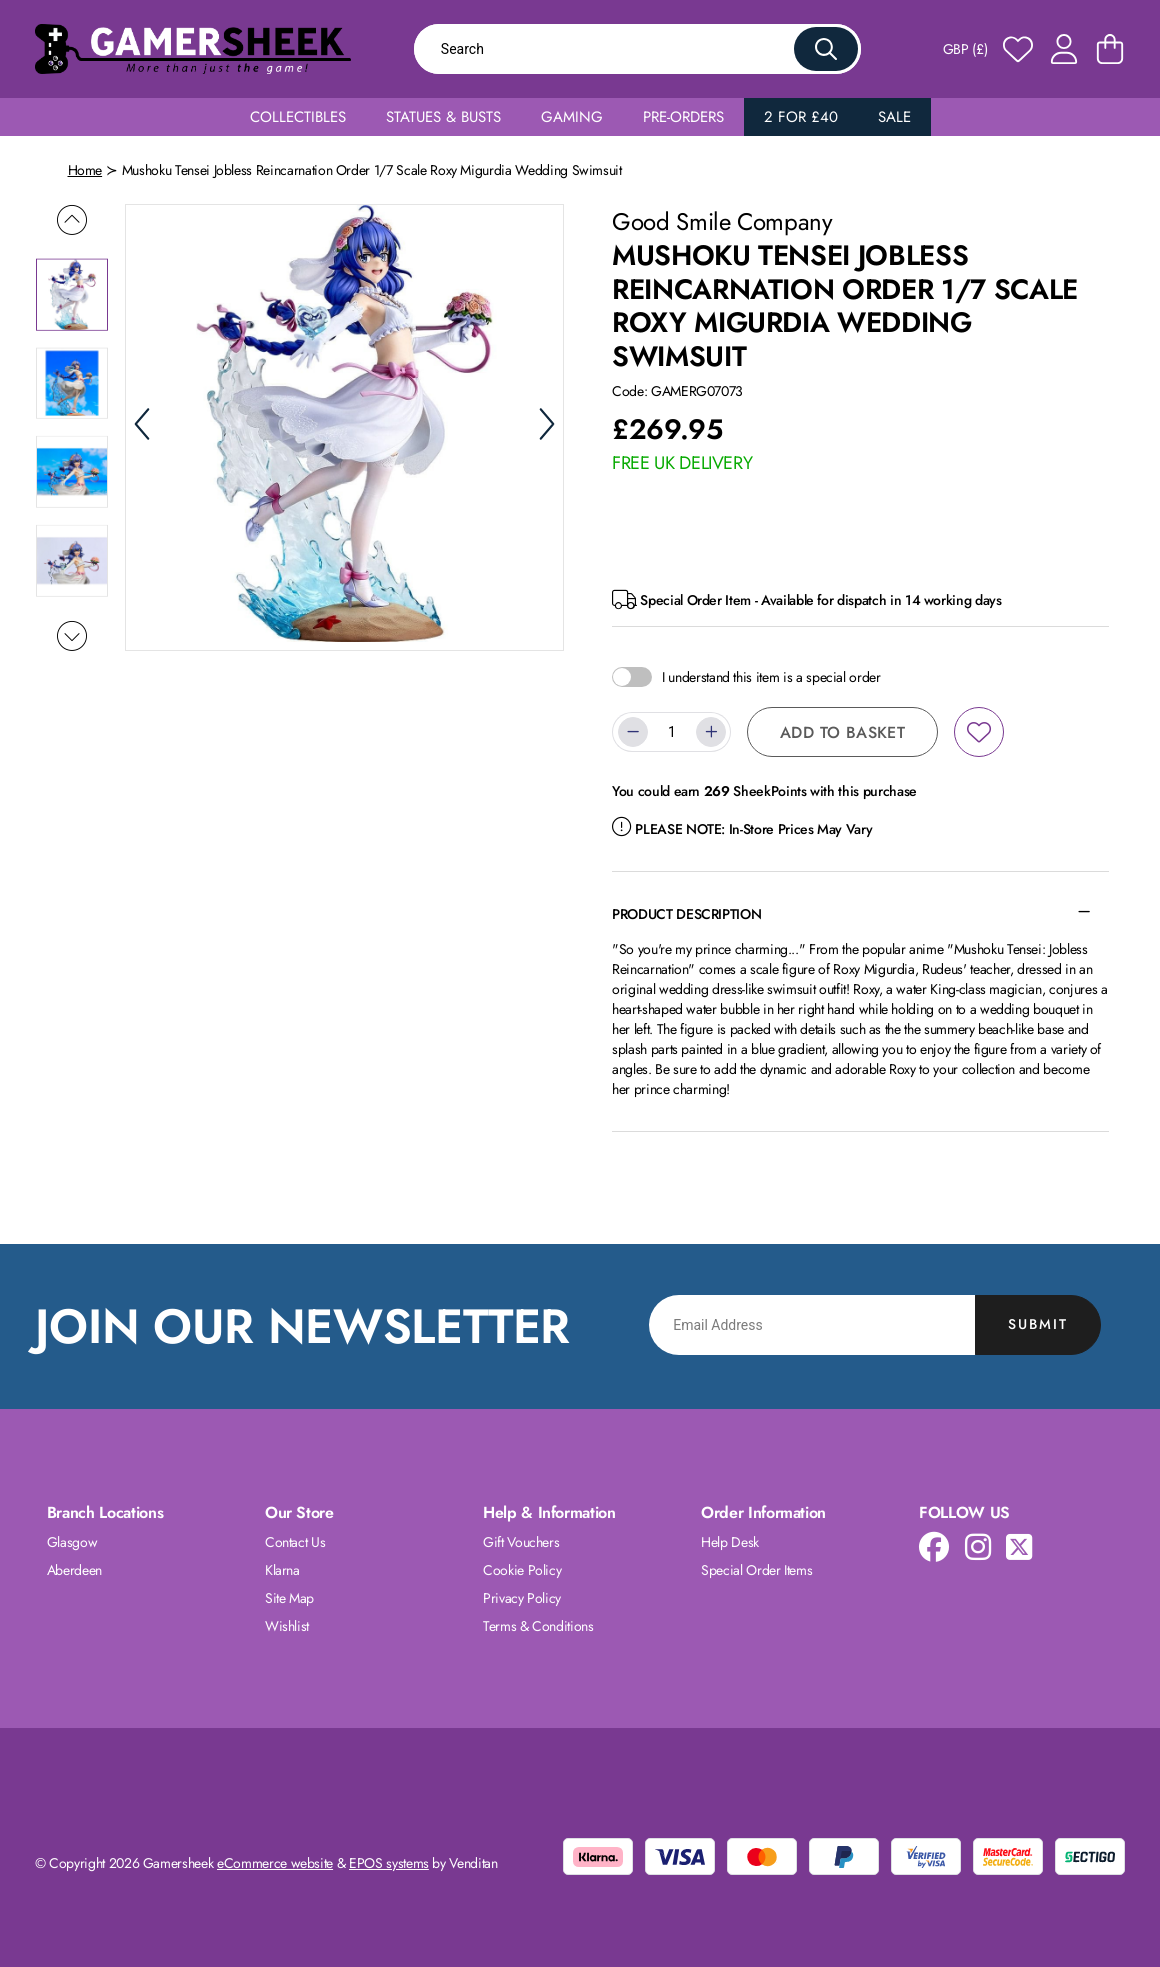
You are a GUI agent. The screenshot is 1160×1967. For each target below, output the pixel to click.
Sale (894, 117)
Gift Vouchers (521, 1542)
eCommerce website (275, 1863)
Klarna (282, 1570)
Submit (1038, 1324)
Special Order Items (756, 1570)
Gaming (572, 117)
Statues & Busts (443, 117)
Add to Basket (842, 732)
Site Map (289, 1598)
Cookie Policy (522, 1570)
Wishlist (287, 1626)
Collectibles (298, 117)
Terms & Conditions (538, 1626)
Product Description (686, 914)
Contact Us (295, 1542)
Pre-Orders (683, 117)
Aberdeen (74, 1570)
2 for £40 (801, 117)
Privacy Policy (522, 1598)
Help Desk (730, 1542)
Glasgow (72, 1542)
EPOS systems (389, 1863)
